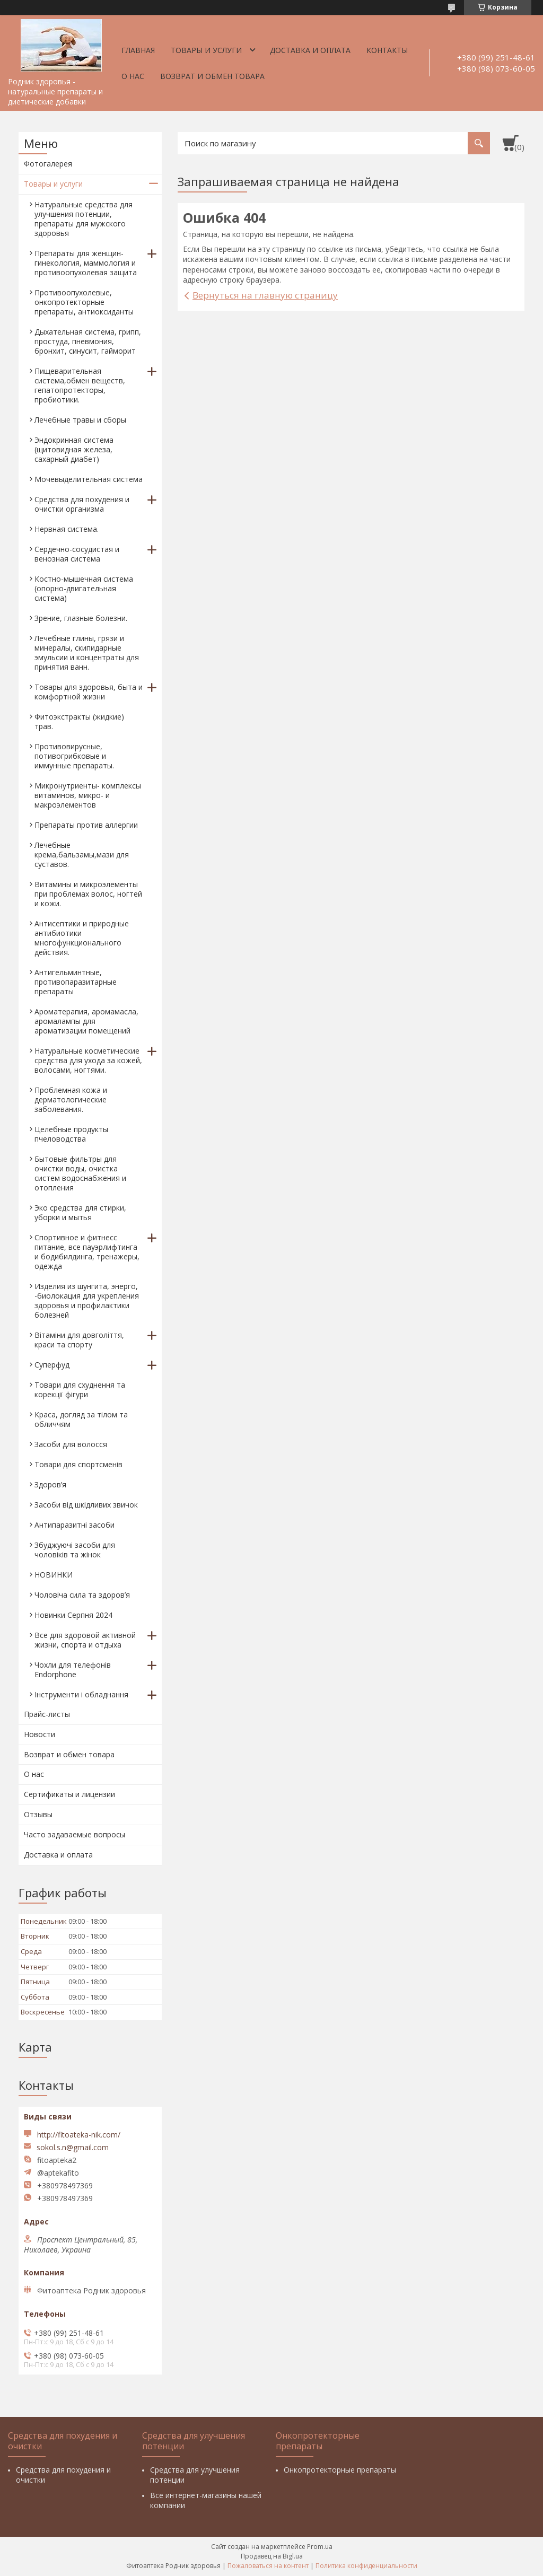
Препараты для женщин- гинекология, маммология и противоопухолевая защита (85, 262)
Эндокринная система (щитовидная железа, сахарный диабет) (73, 449)
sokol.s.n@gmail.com (73, 2147)
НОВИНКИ (53, 1575)
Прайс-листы (47, 1714)
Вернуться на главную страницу (265, 295)
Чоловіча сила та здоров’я (82, 1595)
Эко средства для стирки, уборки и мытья (80, 1212)
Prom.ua (319, 2546)
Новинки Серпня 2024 (73, 1615)
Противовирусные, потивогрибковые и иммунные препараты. (74, 755)
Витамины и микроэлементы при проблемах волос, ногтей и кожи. (88, 893)
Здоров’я (50, 1484)
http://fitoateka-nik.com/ (78, 2135)
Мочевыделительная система (88, 479)
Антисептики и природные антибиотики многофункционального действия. (81, 937)
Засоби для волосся (70, 1444)
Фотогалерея (48, 164)
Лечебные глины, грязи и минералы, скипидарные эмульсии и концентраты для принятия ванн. (86, 652)
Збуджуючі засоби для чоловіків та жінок (74, 1549)
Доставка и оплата (310, 50)
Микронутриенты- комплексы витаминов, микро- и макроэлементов (87, 795)
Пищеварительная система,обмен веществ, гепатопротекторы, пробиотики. (79, 385)
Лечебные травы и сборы (80, 420)
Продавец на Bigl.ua (272, 2556)
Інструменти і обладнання (81, 1694)
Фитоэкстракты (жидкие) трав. (79, 721)
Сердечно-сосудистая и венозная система (76, 554)
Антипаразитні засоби (74, 1525)
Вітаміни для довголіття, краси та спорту (79, 1340)
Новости (39, 1734)
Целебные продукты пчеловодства (71, 1134)
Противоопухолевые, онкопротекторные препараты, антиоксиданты (84, 302)
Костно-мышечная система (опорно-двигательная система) (83, 588)
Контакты (387, 50)
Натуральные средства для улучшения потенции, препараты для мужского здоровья (83, 218)
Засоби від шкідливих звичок (86, 1505)
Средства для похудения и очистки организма (81, 504)
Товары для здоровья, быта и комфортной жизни (88, 692)
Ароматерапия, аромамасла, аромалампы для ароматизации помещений (86, 1021)
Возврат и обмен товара (212, 76)
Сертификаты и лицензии (69, 1794)
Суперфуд (51, 1365)
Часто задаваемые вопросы (74, 1834)
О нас (132, 76)
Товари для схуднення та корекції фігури (79, 1389)
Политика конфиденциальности (366, 2565)
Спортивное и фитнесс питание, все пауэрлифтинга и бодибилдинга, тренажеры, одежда (86, 1251)
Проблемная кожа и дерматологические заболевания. (70, 1099)
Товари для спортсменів (78, 1464)
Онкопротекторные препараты (340, 2470)
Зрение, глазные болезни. (80, 618)
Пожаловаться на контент (268, 2565)
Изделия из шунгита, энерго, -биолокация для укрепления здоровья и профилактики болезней (86, 1300)
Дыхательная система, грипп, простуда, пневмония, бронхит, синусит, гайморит (87, 341)
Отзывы (38, 1814)
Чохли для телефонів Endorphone (72, 1669)
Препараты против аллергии (86, 825)
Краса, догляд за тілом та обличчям (81, 1419)
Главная (138, 50)
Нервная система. (66, 529)
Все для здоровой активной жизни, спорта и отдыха (85, 1640)
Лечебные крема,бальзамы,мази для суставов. (81, 854)
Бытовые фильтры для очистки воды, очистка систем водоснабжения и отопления (80, 1173)
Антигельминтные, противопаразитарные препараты (75, 981)
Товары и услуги (206, 50)
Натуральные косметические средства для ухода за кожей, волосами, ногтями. (88, 1060)
